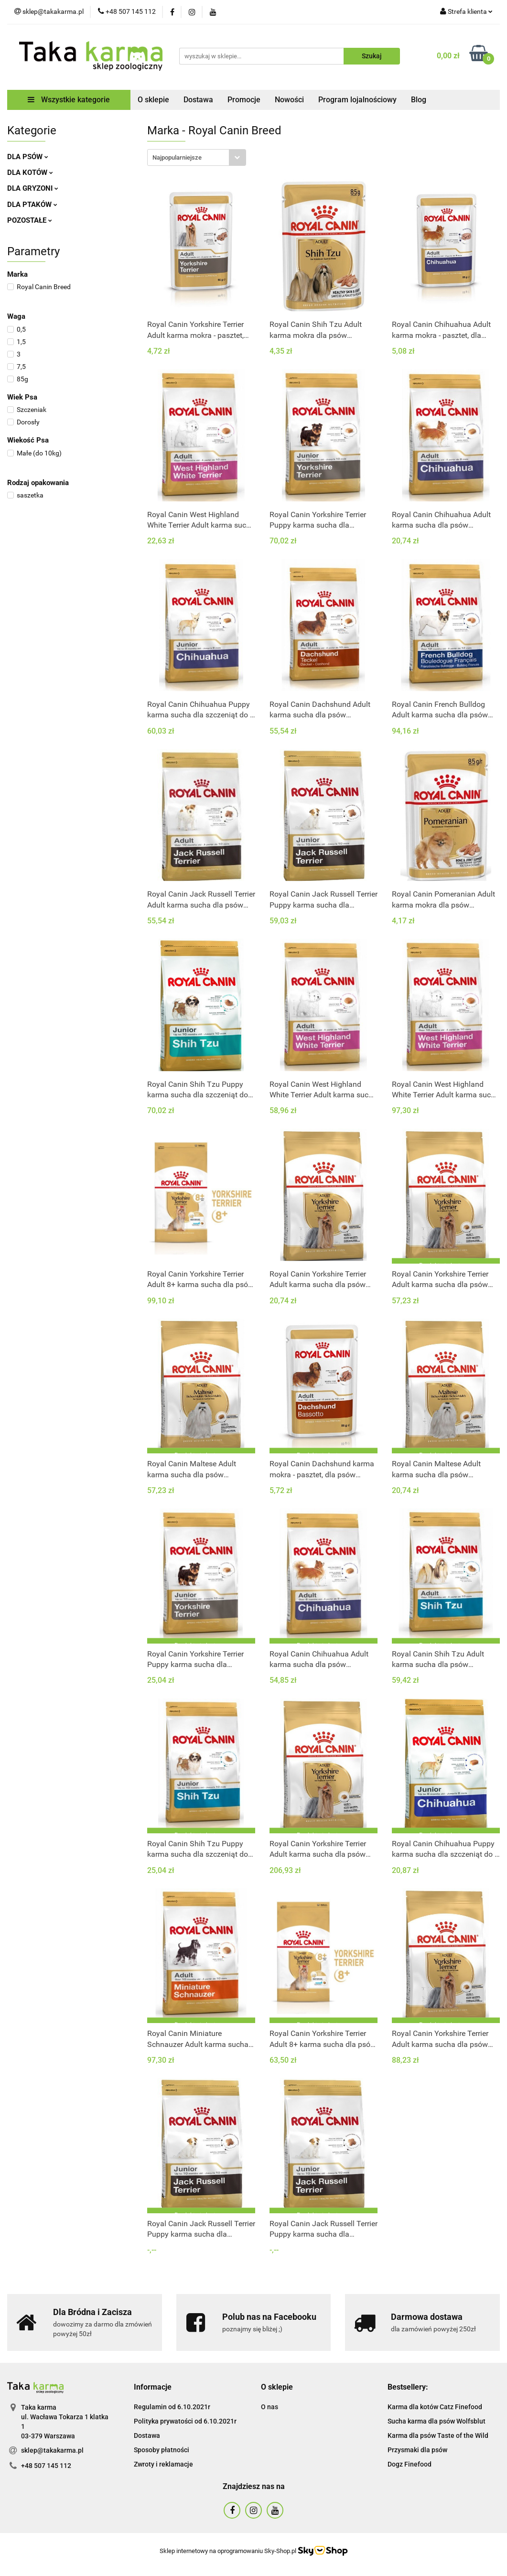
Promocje (243, 99)
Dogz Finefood (409, 2464)
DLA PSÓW (27, 156)
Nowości (289, 99)
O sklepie (153, 99)
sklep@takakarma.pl (52, 2450)
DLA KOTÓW (30, 172)
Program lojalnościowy (357, 99)
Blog (418, 99)
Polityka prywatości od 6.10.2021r (185, 2421)
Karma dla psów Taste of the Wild (438, 2435)
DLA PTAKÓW (32, 204)
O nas (269, 2407)
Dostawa (198, 99)
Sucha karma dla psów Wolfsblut (436, 2421)
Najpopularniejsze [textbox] (177, 157)
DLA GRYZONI (32, 188)
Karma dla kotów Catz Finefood (435, 2407)
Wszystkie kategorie (69, 99)
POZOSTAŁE (29, 220)
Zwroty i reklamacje (163, 2464)
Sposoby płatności (161, 2450)
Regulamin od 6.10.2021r (172, 2407)
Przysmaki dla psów (417, 2450)
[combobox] (196, 157)
